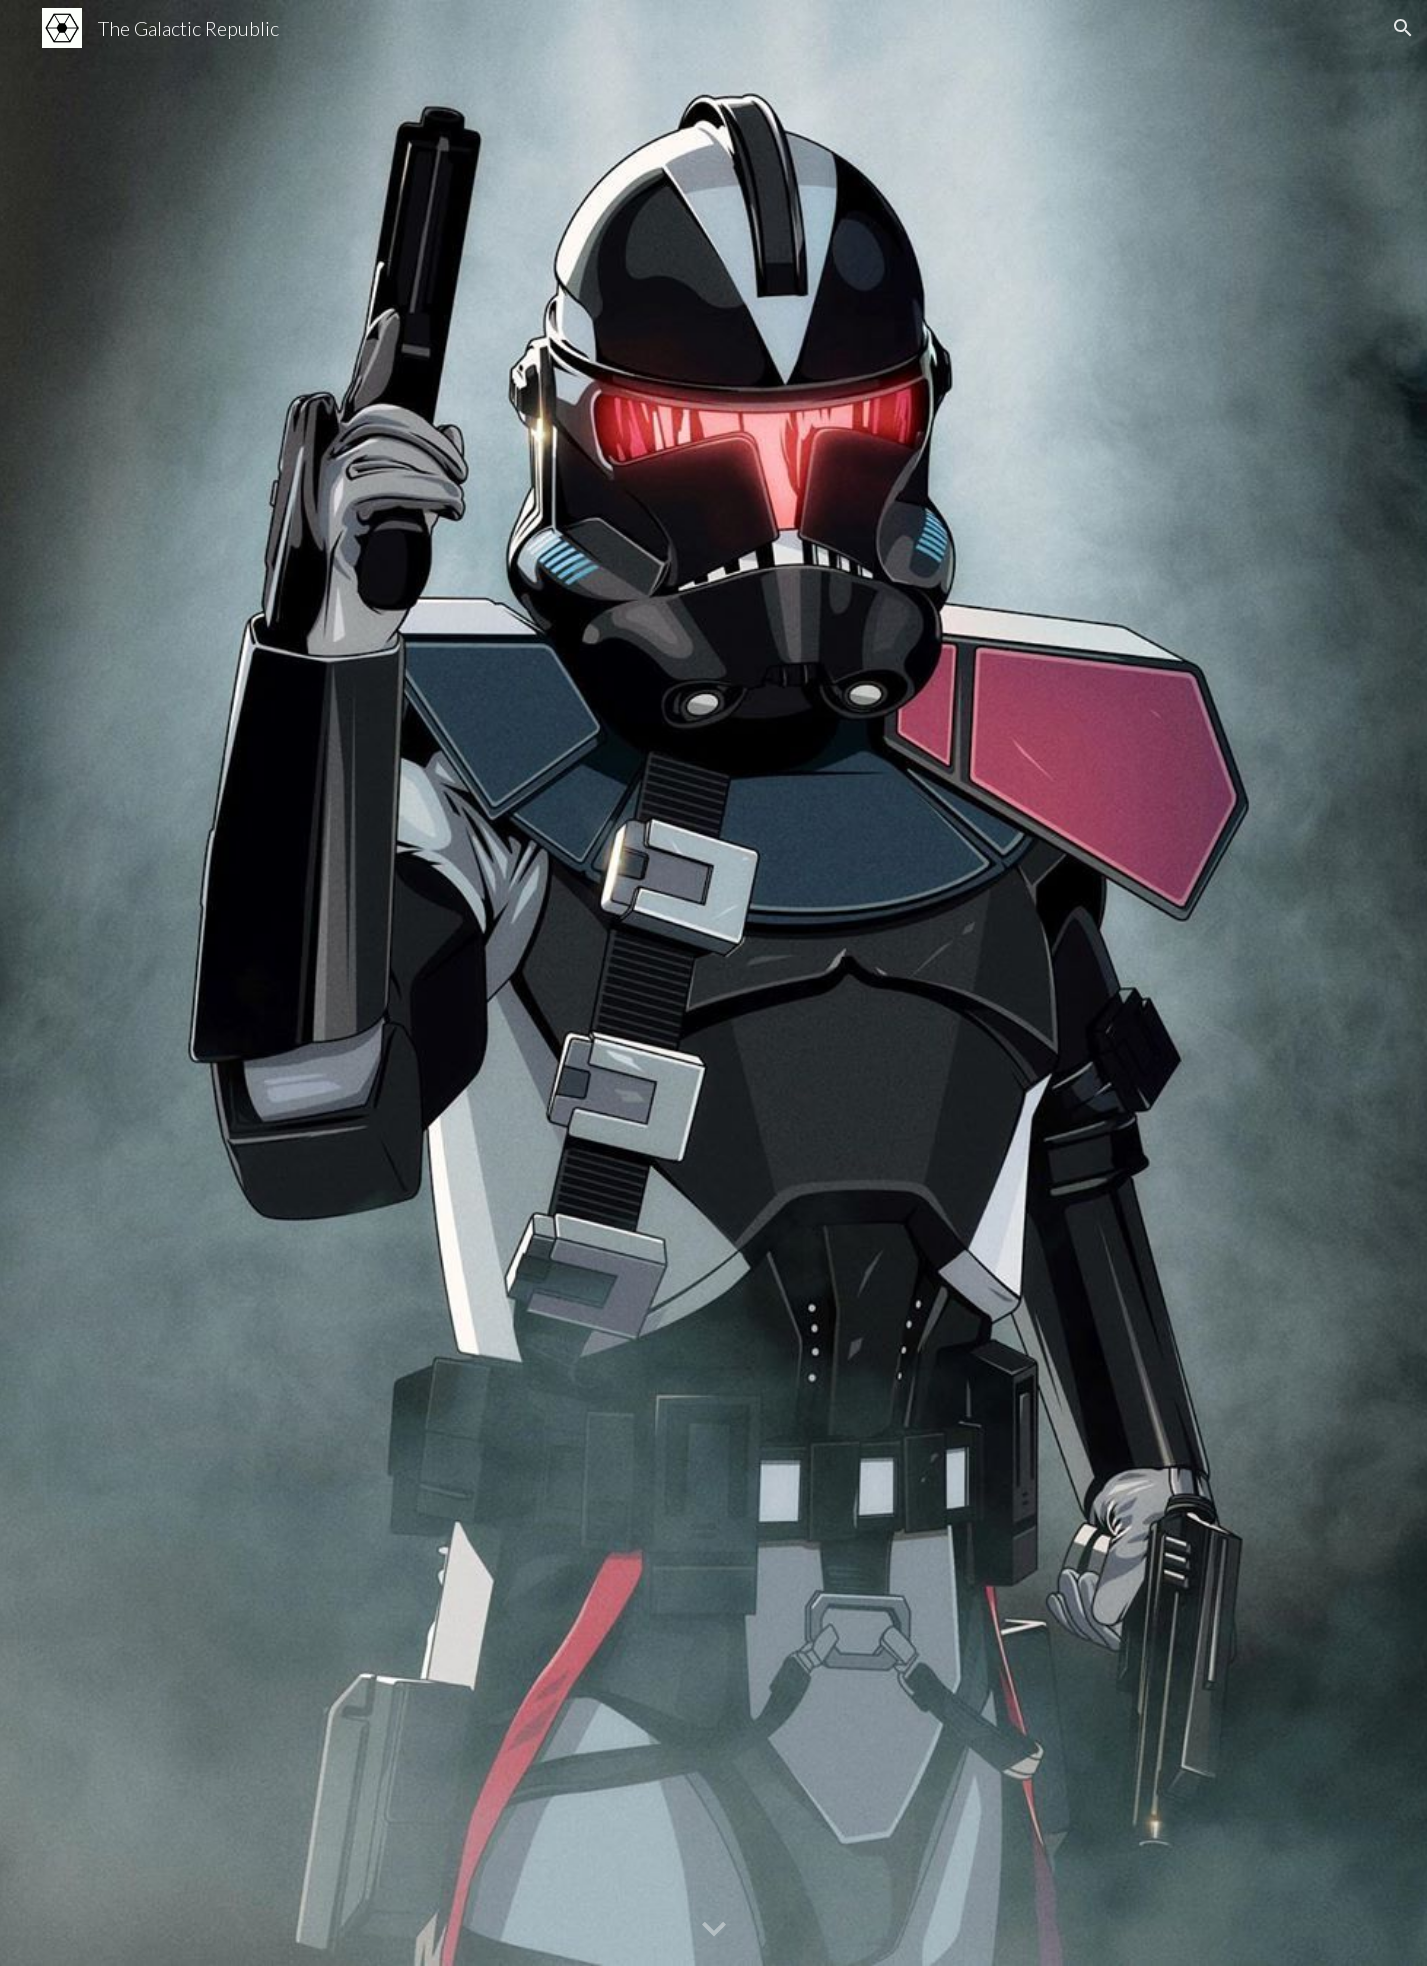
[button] (1403, 28)
